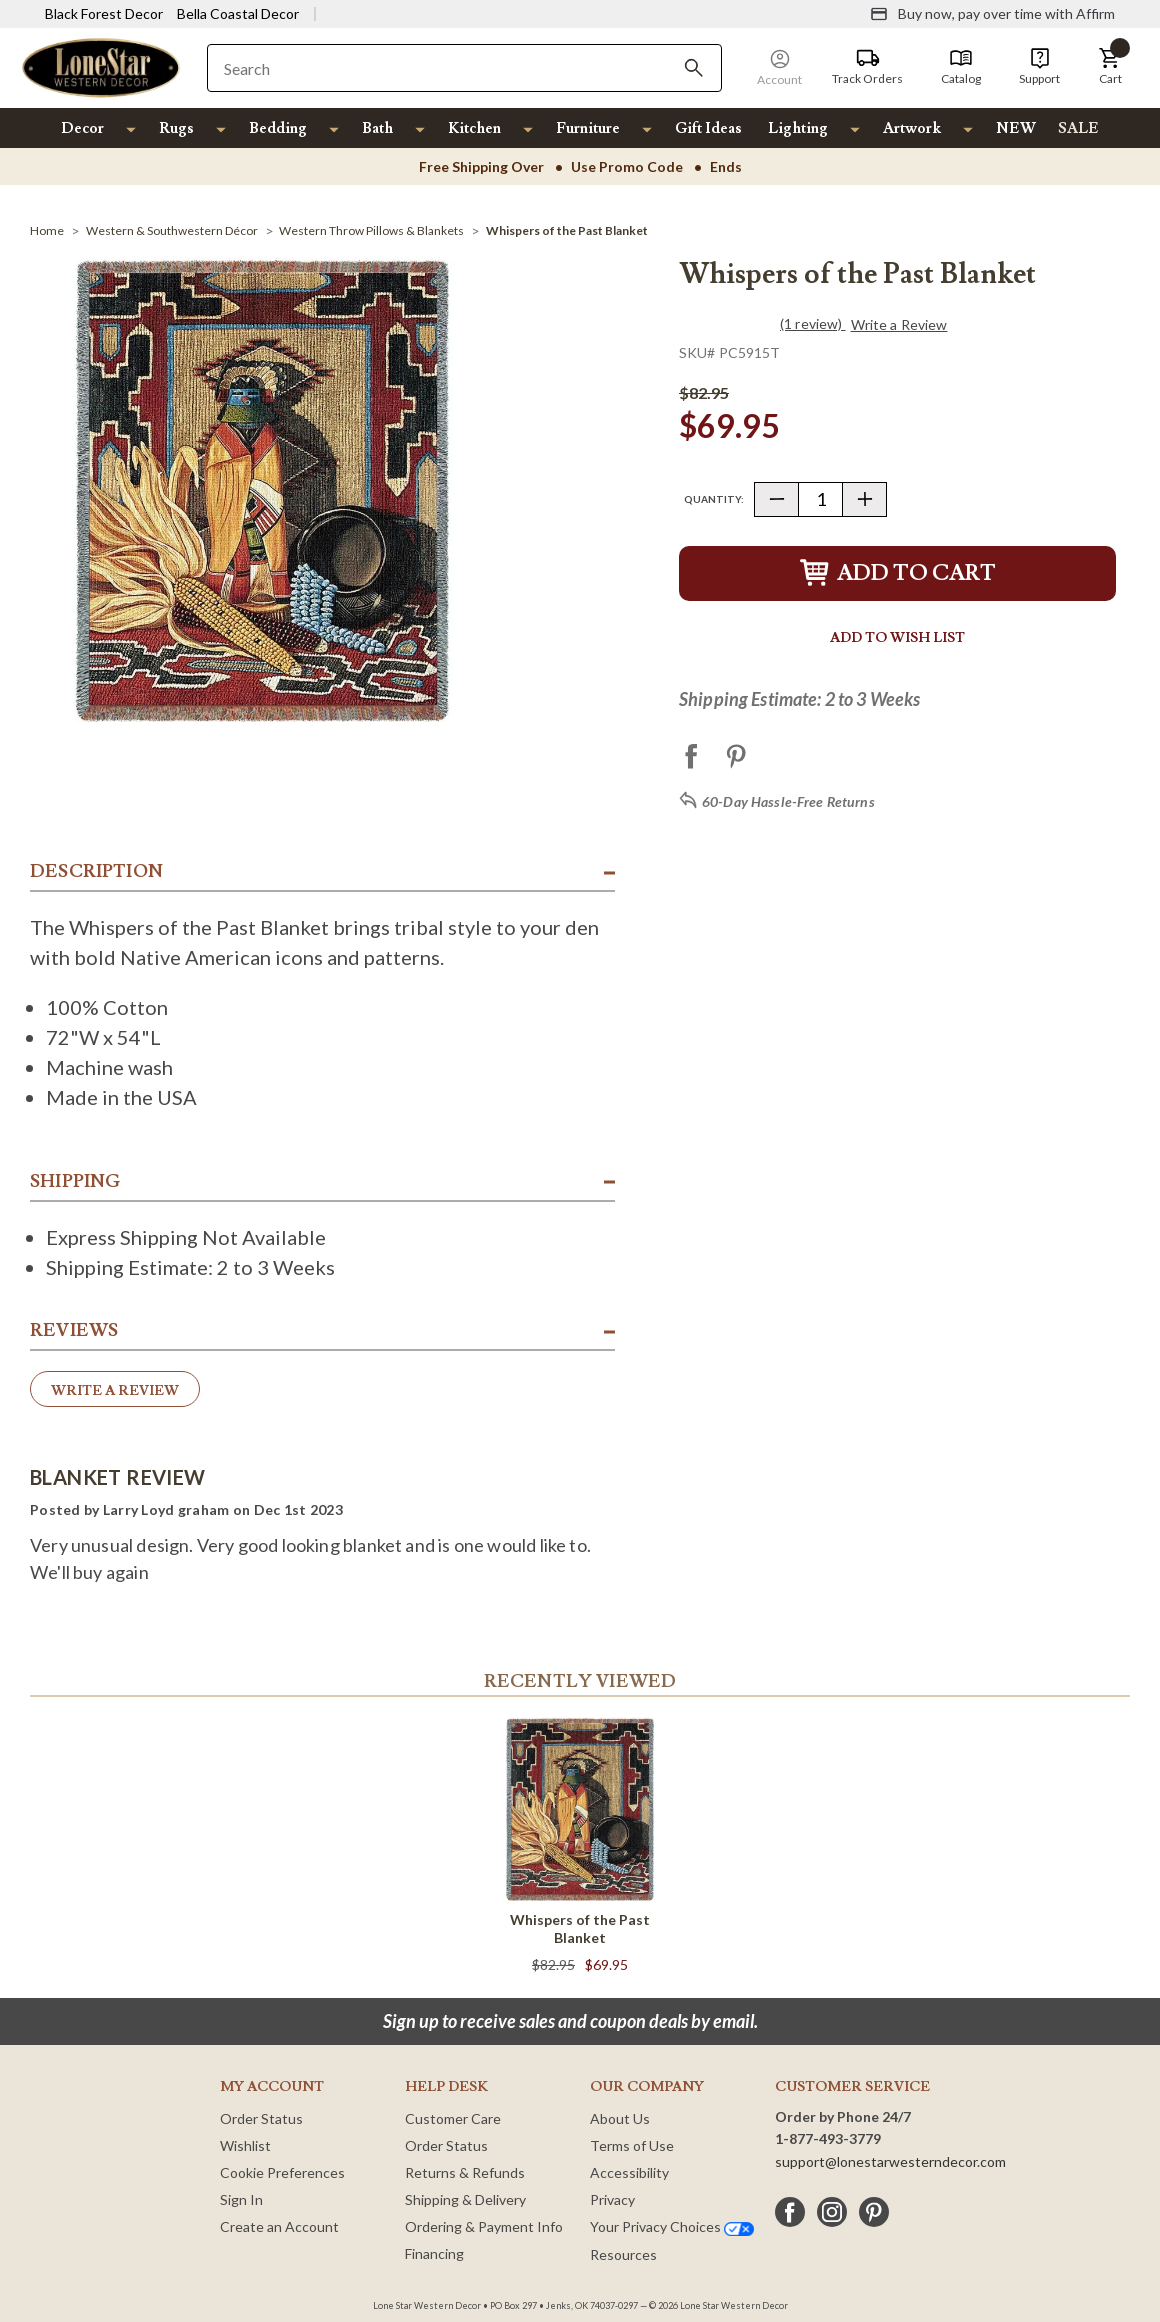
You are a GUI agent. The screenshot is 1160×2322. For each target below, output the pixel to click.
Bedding (278, 128)
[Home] (47, 230)
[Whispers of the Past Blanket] (567, 230)
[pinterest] (874, 2212)
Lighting (798, 128)
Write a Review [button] (899, 325)
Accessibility (629, 2172)
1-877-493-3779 (828, 2138)
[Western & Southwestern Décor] (172, 230)
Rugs (176, 128)
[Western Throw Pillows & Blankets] (371, 230)
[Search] (694, 68)
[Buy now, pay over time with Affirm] (992, 14)
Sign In (241, 2199)
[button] (1110, 67)
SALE (1078, 128)
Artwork (912, 128)
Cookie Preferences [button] (282, 2172)
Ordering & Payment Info (484, 2226)
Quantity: (714, 499)
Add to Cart (898, 573)
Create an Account (279, 2226)
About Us (620, 2118)
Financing (434, 2253)
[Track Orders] (867, 67)
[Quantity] (820, 499)
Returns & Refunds (465, 2172)
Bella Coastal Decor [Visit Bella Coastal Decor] (238, 13)
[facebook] (790, 2212)
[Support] (1039, 67)
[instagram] (832, 2212)
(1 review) (813, 323)
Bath (377, 128)
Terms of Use (632, 2145)
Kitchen (474, 128)
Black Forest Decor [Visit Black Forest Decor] (104, 13)
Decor (82, 128)
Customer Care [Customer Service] (453, 2118)
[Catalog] (961, 67)
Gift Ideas (708, 128)
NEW (1016, 128)
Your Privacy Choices (672, 2226)
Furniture (588, 128)
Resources (623, 2254)
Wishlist (245, 2145)
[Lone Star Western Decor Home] (101, 66)
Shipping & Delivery (465, 2199)
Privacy (612, 2199)
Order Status (261, 2118)
